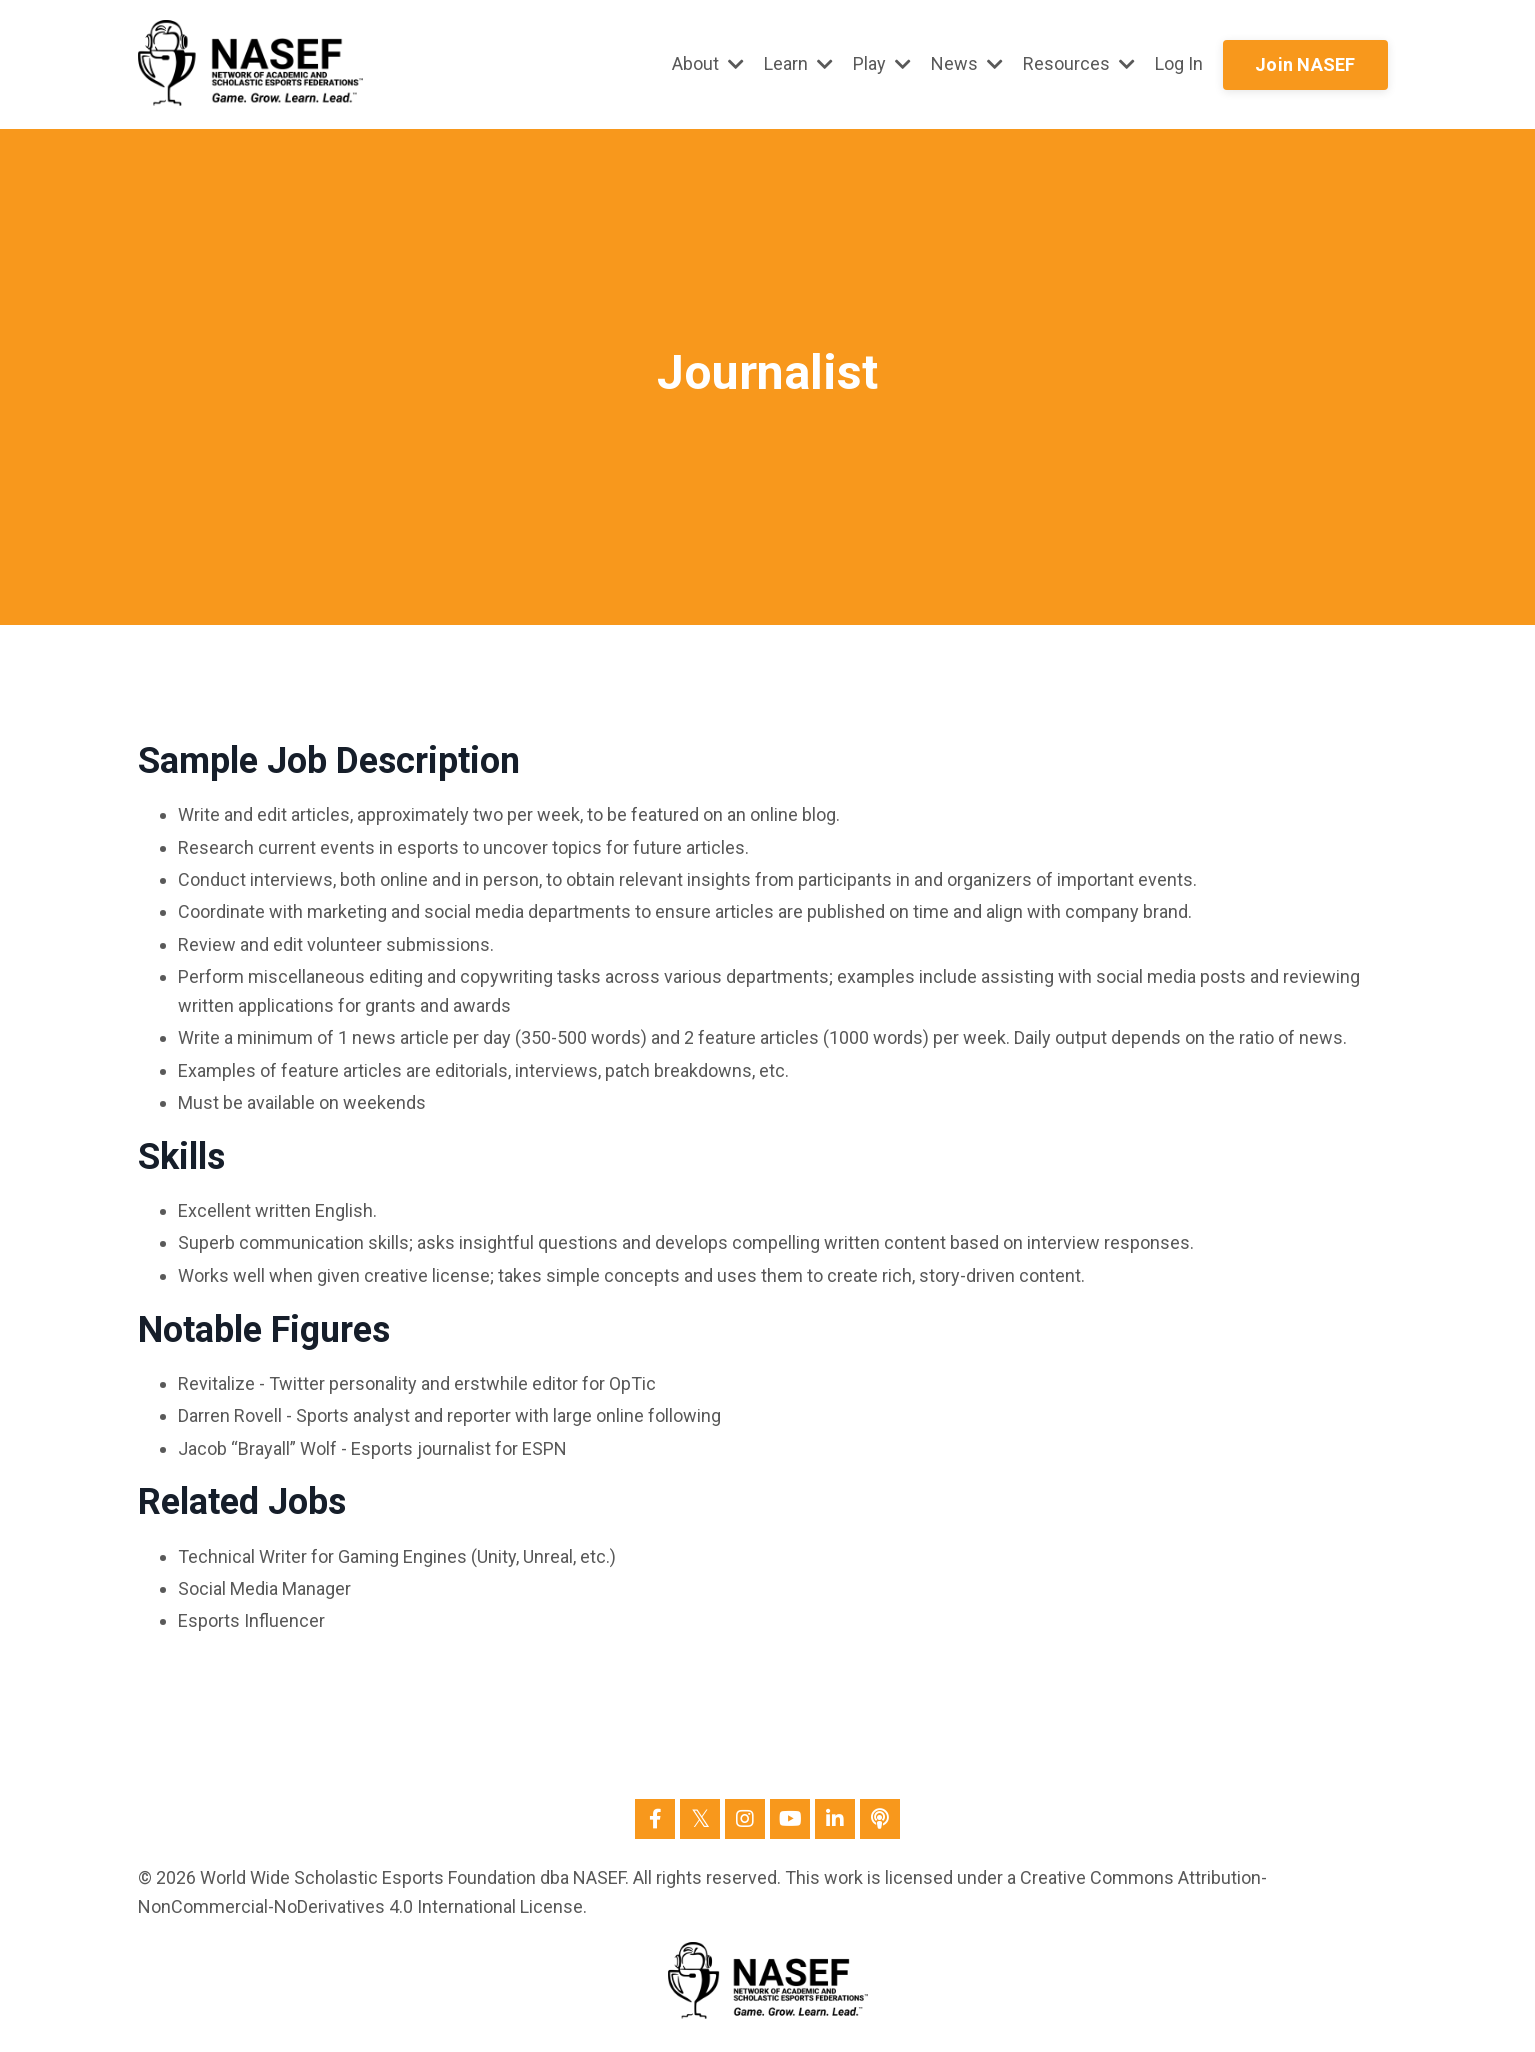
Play (882, 63)
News (967, 63)
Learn (798, 63)
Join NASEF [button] (1305, 64)
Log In (1179, 63)
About (708, 63)
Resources (1079, 63)
